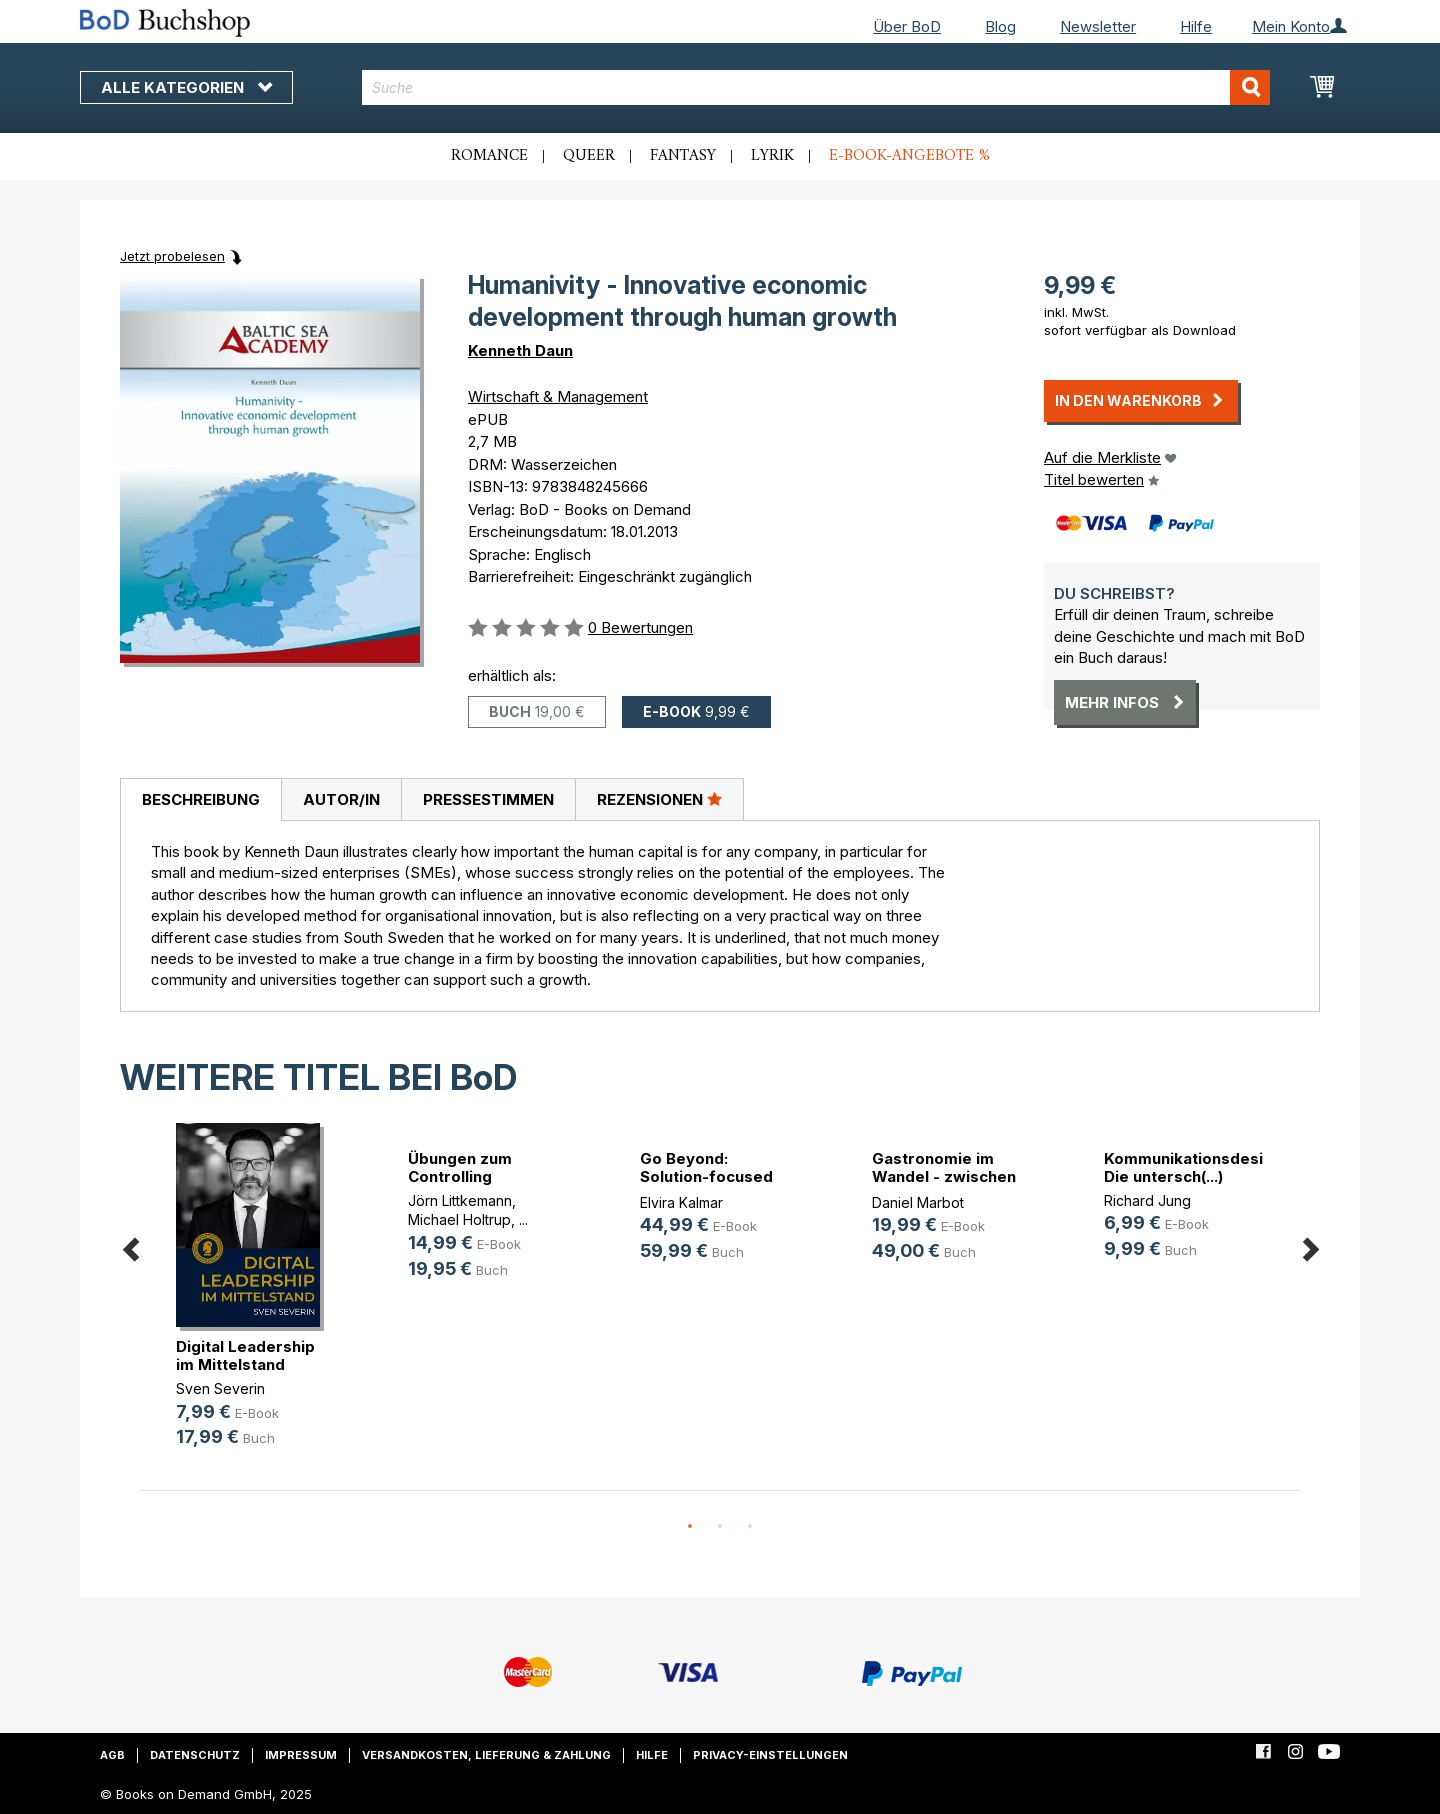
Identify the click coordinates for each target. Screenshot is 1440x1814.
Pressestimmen (488, 799)
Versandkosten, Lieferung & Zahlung (486, 1755)
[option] (256, 1301)
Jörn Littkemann (460, 1200)
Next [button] (1310, 1246)
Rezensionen (659, 799)
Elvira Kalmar (681, 1202)
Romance (489, 156)
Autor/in (341, 799)
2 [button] (720, 1527)
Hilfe (1196, 26)
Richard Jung (1147, 1200)
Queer (589, 156)
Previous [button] (130, 1246)
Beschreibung (201, 799)
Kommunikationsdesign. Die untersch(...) (1195, 1167)
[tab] (200, 800)
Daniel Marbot (918, 1202)
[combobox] (816, 87)
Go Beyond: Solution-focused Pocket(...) (706, 1176)
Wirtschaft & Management (558, 396)
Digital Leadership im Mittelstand (245, 1355)
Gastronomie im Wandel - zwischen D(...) (944, 1176)
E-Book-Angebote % (909, 156)
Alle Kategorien (186, 87)
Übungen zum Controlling (460, 1167)
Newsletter (1098, 26)
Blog (1000, 26)
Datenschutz (195, 1755)
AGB (112, 1755)
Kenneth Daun (520, 350)
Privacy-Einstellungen (770, 1755)
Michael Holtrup (459, 1219)
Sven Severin (220, 1388)
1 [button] (690, 1527)
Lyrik (772, 156)
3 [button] (750, 1527)
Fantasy (683, 156)
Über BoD (907, 26)
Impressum (301, 1755)
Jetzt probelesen (172, 256)
